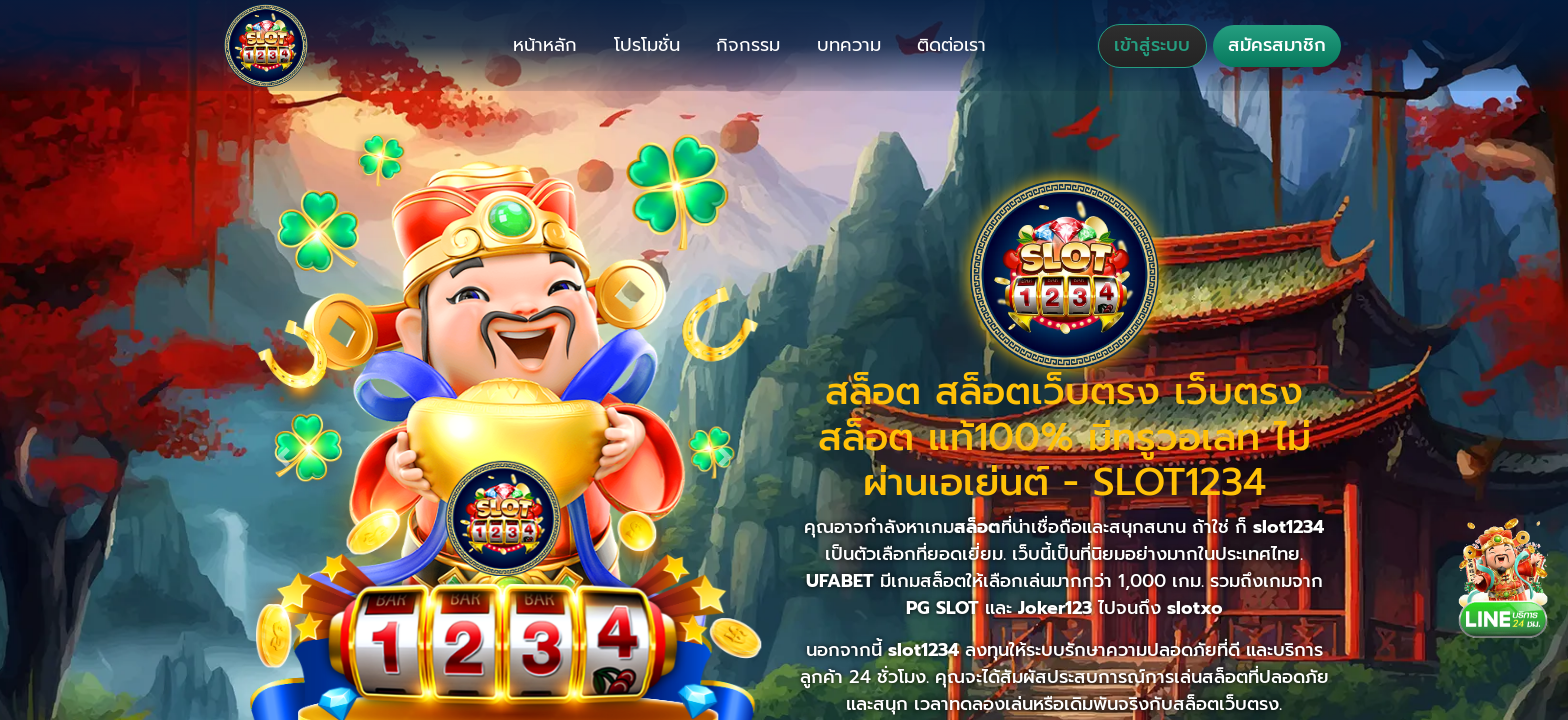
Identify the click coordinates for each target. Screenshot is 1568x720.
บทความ (849, 45)
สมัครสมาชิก (1277, 45)
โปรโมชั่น (647, 45)
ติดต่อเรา (951, 45)
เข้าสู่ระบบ (1152, 45)
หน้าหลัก (545, 45)
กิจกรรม (748, 45)
